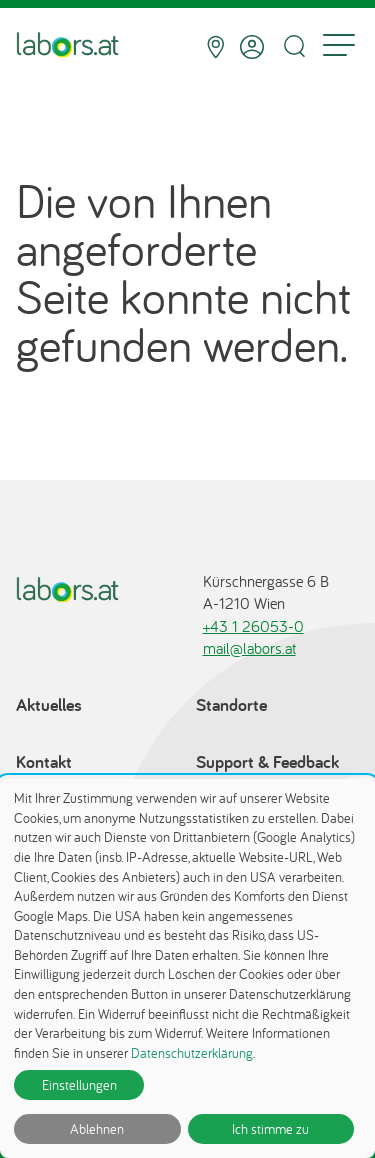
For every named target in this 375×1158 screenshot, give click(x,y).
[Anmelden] (252, 47)
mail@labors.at (249, 648)
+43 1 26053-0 (253, 626)
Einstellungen (79, 1085)
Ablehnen (97, 1129)
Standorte (231, 704)
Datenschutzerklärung (192, 1053)
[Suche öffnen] (294, 46)
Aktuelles (49, 704)
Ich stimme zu (270, 1129)
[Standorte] (215, 47)
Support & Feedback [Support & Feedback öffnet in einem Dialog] (267, 761)
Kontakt (44, 761)
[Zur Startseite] (67, 47)
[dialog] (187, 968)
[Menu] (339, 47)
